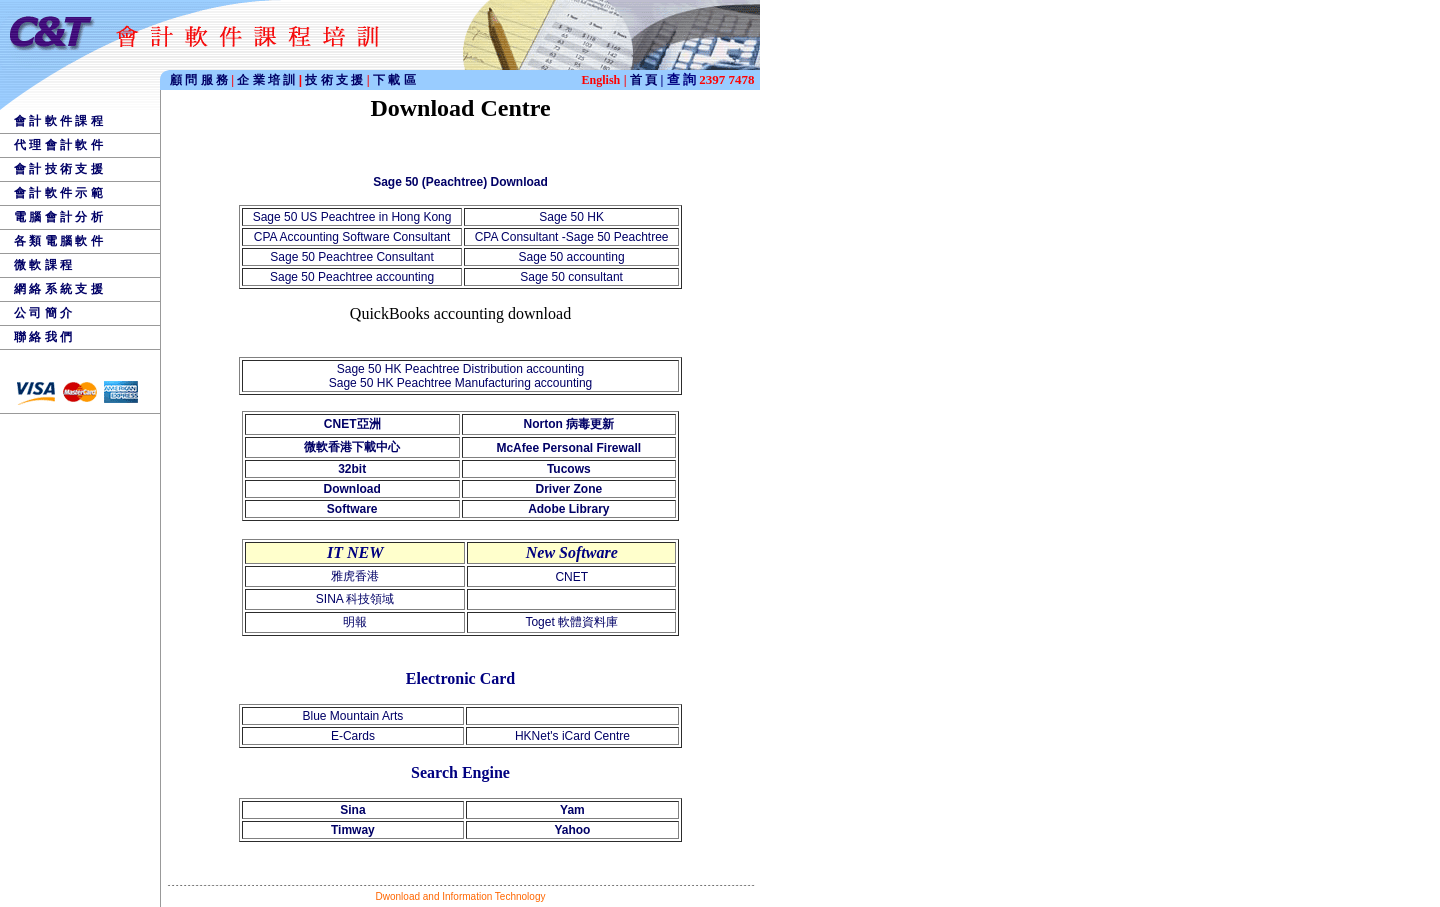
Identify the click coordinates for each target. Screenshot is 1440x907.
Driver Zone (568, 489)
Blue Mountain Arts (353, 716)
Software (352, 509)
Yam (572, 810)
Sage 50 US (287, 217)
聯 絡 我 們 (43, 337)
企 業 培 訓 (269, 80)
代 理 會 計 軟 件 (58, 145)
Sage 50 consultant (571, 277)
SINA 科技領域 (355, 599)
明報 (355, 622)
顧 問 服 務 (200, 80)
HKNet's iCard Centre (572, 736)
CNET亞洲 (352, 424)
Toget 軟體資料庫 (571, 622)
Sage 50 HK (571, 217)
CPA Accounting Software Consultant (352, 237)
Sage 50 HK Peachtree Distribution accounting (460, 369)
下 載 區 (394, 80)
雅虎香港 (355, 576)
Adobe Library (568, 509)
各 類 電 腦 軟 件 (58, 241)
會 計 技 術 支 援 (58, 169)
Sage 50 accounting (572, 257)
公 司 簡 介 (43, 313)
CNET (571, 577)
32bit (352, 469)
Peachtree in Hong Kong (386, 217)
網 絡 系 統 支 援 (58, 289)
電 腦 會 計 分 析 (58, 217)
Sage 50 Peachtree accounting (352, 277)
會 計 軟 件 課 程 (58, 121)
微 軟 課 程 (43, 265)
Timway (353, 830)
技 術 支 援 (335, 80)
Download (352, 489)
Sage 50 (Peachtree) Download (460, 182)
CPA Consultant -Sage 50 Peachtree (572, 237)
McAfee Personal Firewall (568, 448)
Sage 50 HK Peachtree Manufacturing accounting (461, 383)
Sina (352, 810)
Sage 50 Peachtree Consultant (351, 257)
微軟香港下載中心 (352, 447)
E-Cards (353, 736)
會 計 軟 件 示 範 (58, 193)
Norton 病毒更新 (568, 424)
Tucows (569, 469)
